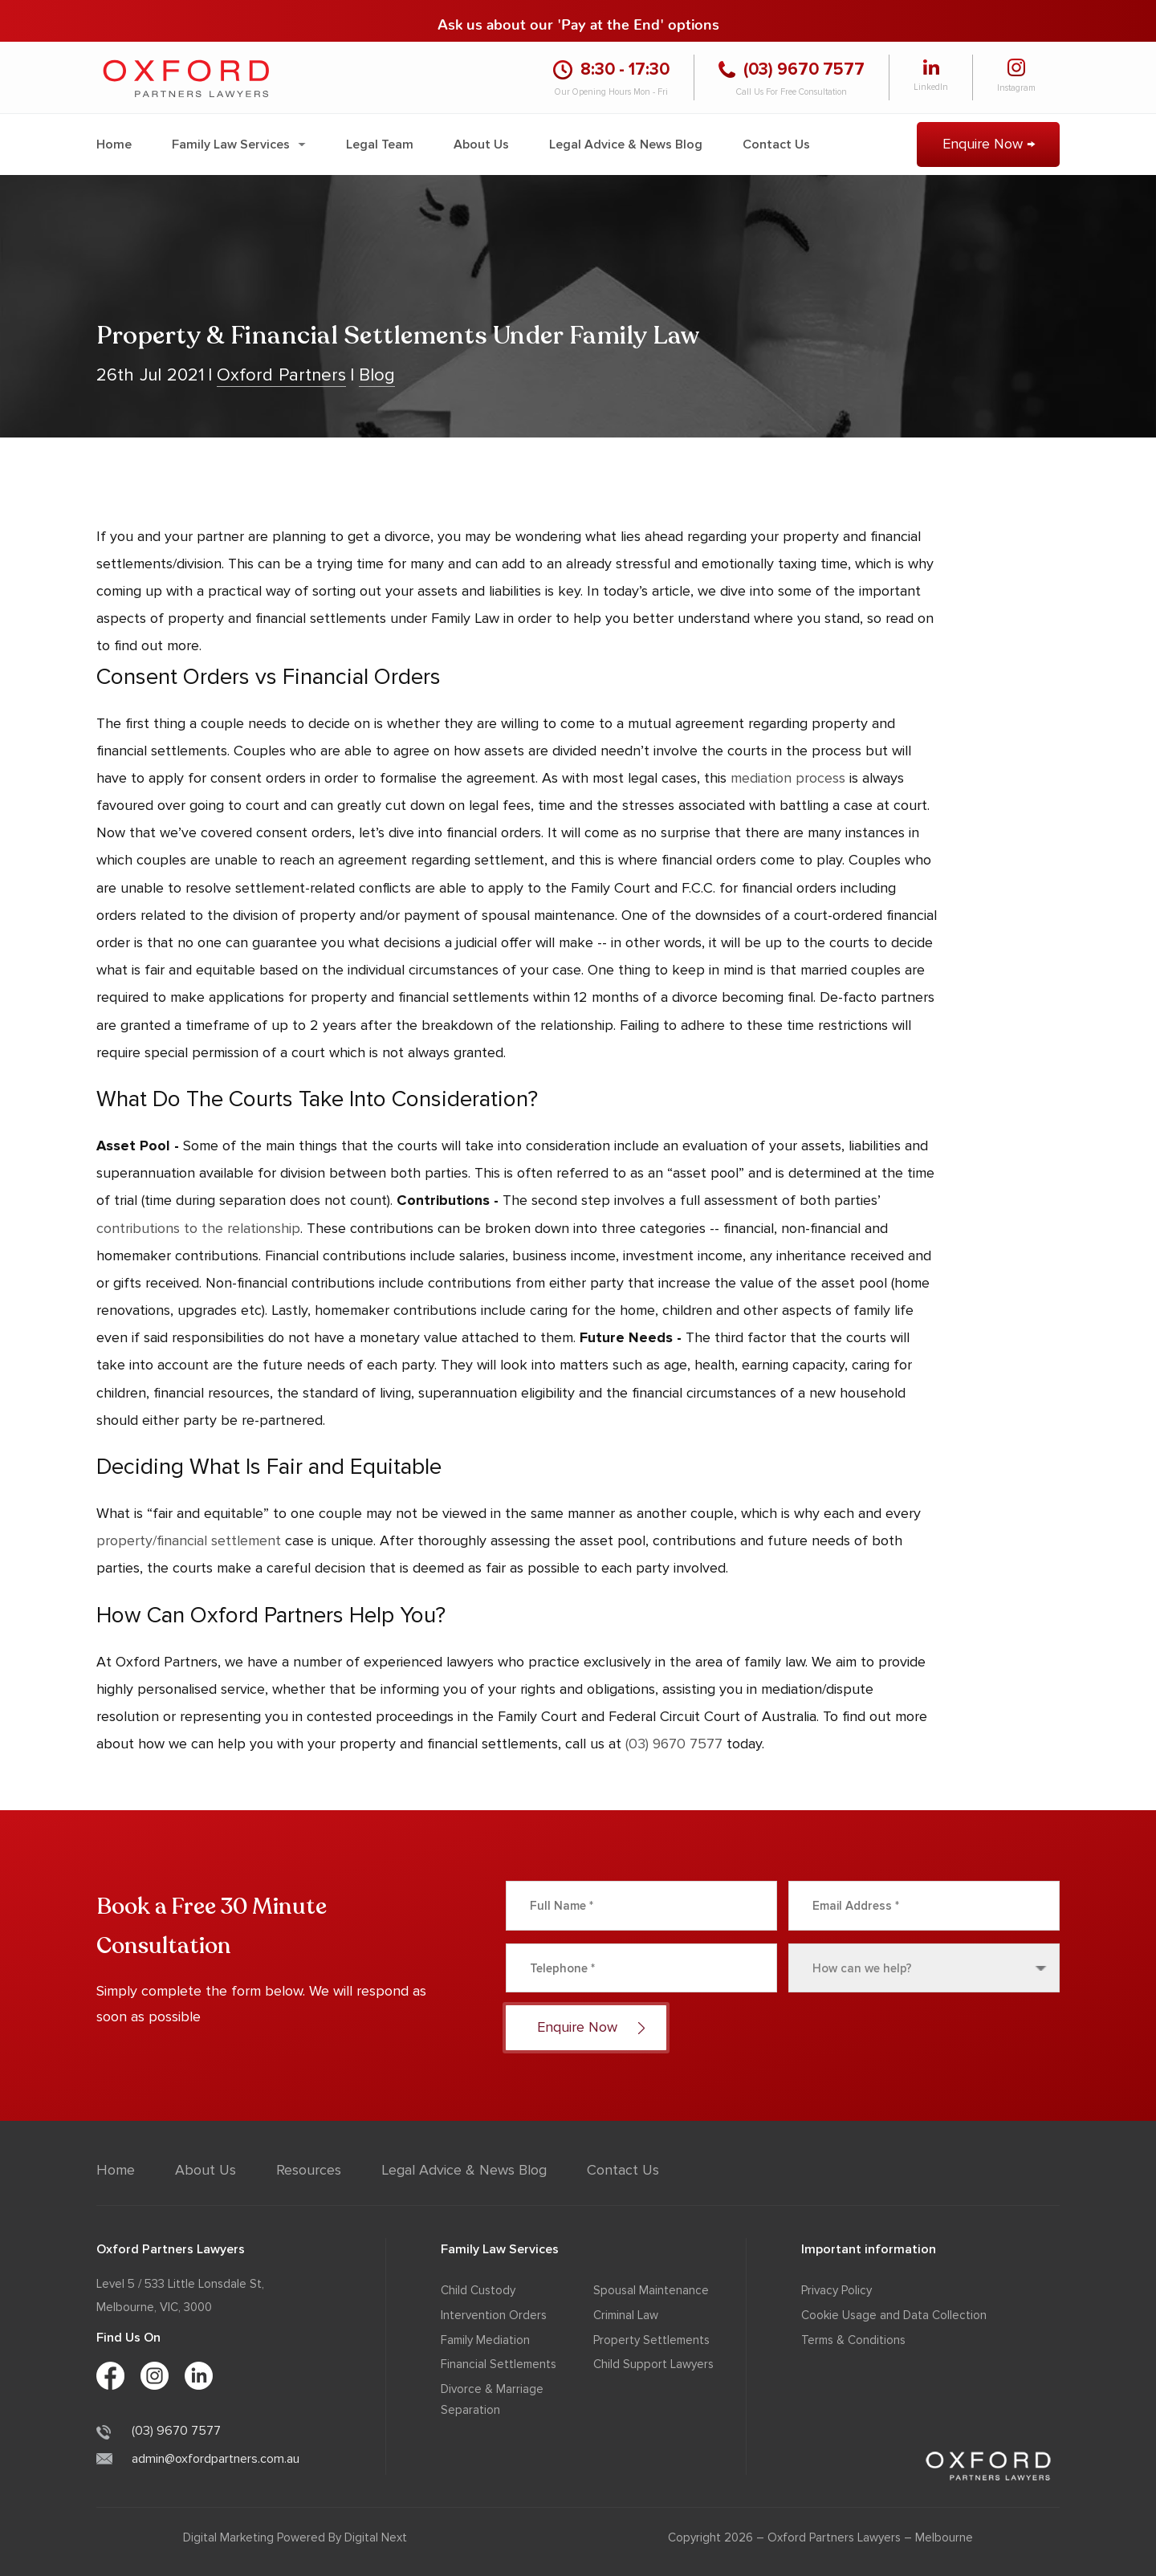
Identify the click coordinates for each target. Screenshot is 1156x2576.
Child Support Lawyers (653, 2364)
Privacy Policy (836, 2290)
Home (114, 144)
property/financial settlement (188, 1540)
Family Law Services (231, 144)
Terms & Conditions (853, 2340)
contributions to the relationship (198, 1228)
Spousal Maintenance (651, 2290)
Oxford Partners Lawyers (834, 2537)
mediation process (788, 778)
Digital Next (375, 2537)
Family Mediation (485, 2340)
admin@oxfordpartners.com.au (197, 2459)
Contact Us (776, 144)
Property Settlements (651, 2340)
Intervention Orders (494, 2315)
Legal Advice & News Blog (625, 144)
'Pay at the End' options (638, 20)
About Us (481, 144)
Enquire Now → (988, 144)
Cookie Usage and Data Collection (894, 2315)
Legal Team (379, 144)
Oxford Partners (281, 375)
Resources (308, 2170)
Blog (377, 375)
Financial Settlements (498, 2364)
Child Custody (478, 2290)
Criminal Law (625, 2315)
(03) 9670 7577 (673, 1743)
